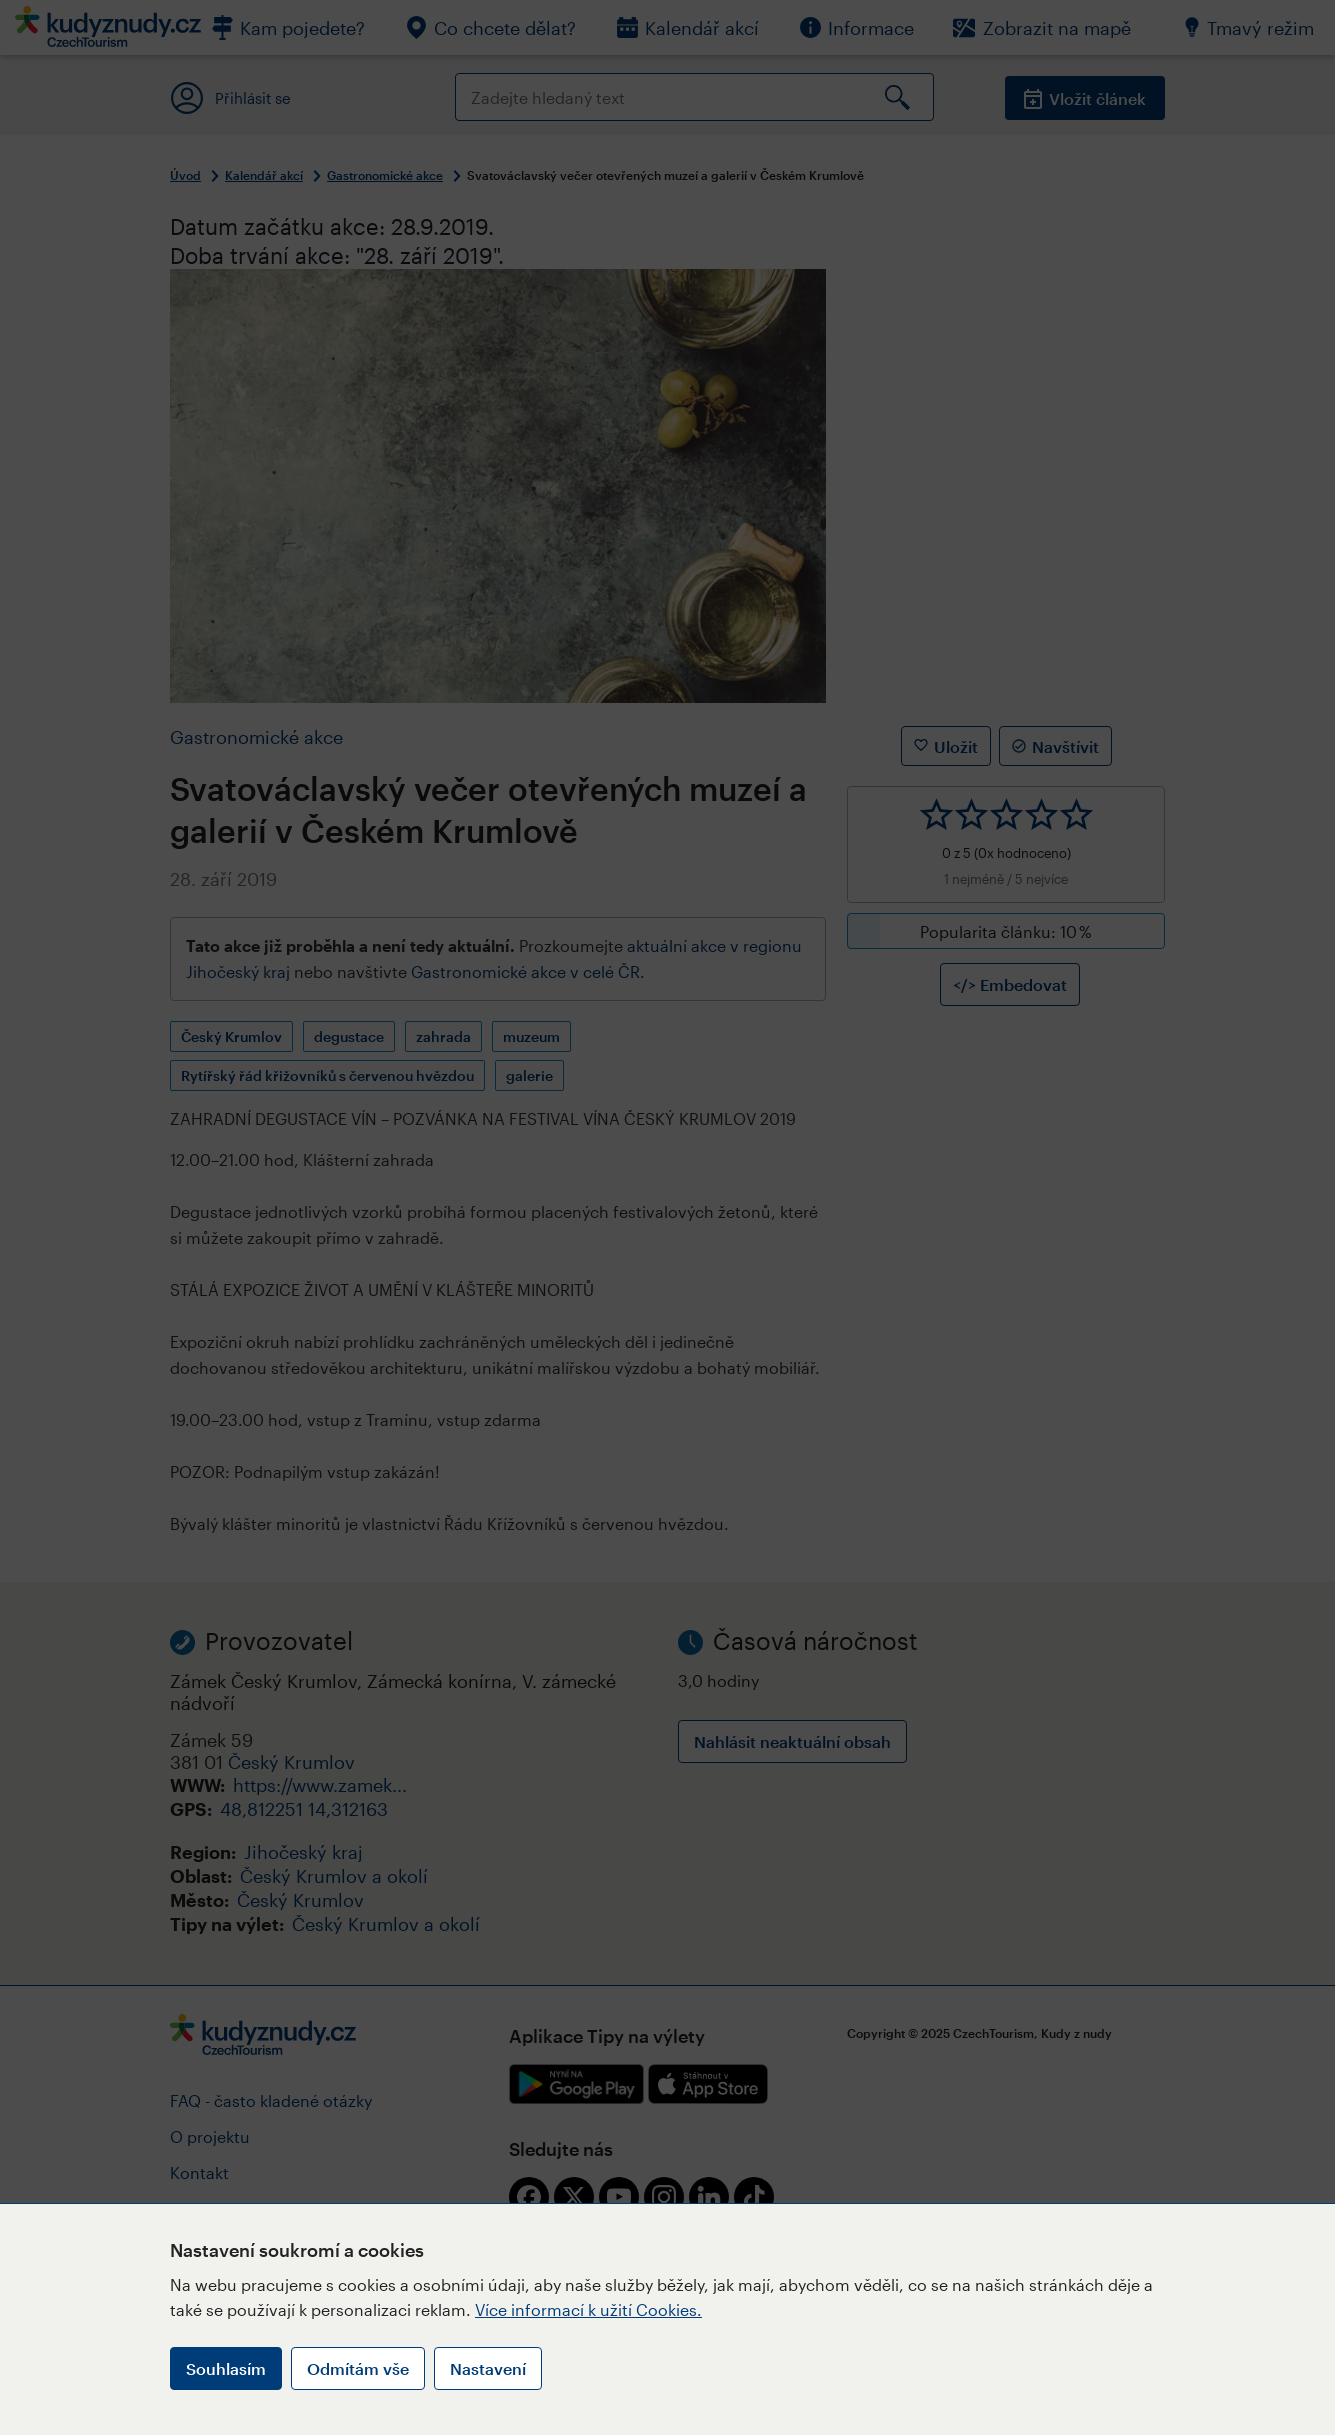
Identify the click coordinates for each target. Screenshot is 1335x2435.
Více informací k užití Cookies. (588, 2309)
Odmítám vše (358, 2368)
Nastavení (488, 2368)
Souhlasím (226, 2368)
